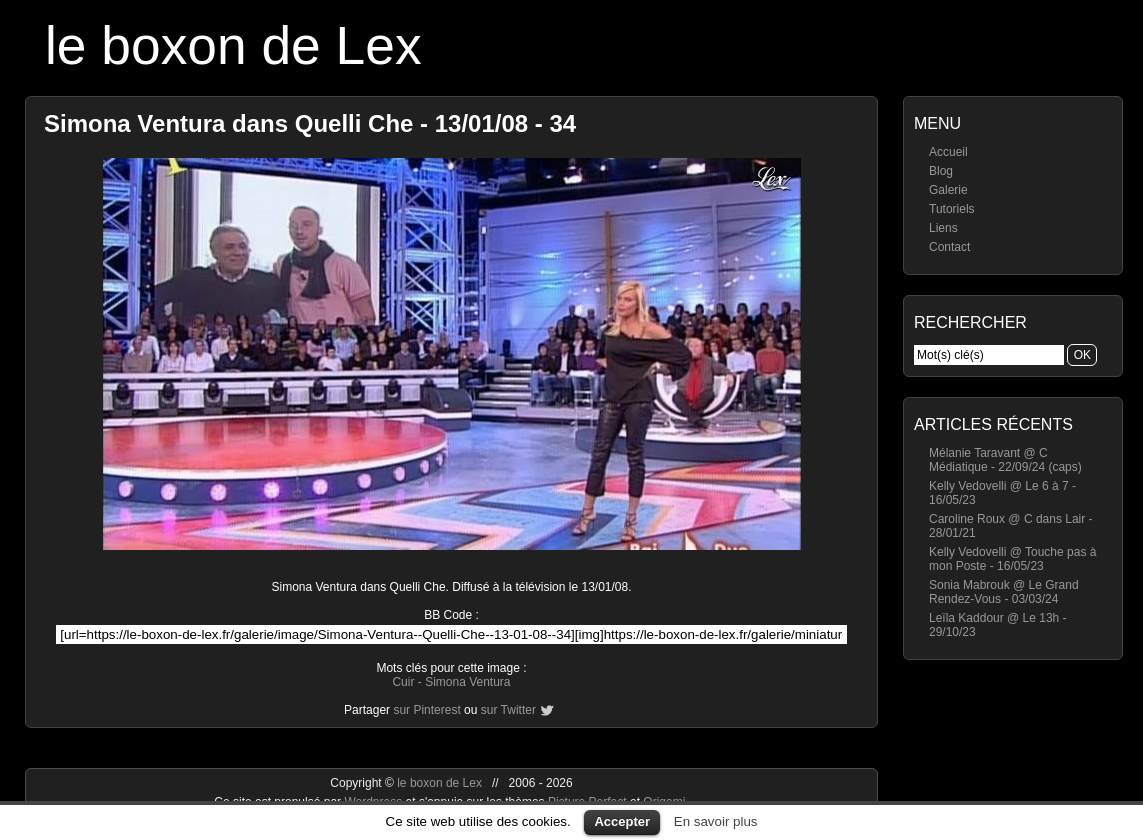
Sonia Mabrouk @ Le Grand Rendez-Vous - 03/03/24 (1004, 592)
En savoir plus (716, 821)
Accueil (948, 152)
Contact (949, 247)
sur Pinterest (426, 710)
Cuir (403, 682)
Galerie (948, 190)
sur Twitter (508, 710)
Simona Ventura (467, 682)
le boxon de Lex (233, 45)
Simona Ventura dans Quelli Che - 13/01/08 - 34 (310, 123)
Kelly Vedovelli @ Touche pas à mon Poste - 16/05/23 (1012, 559)
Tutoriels (952, 209)
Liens (943, 228)
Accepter (622, 821)
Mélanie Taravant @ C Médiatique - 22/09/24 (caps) (1005, 460)
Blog (941, 171)
